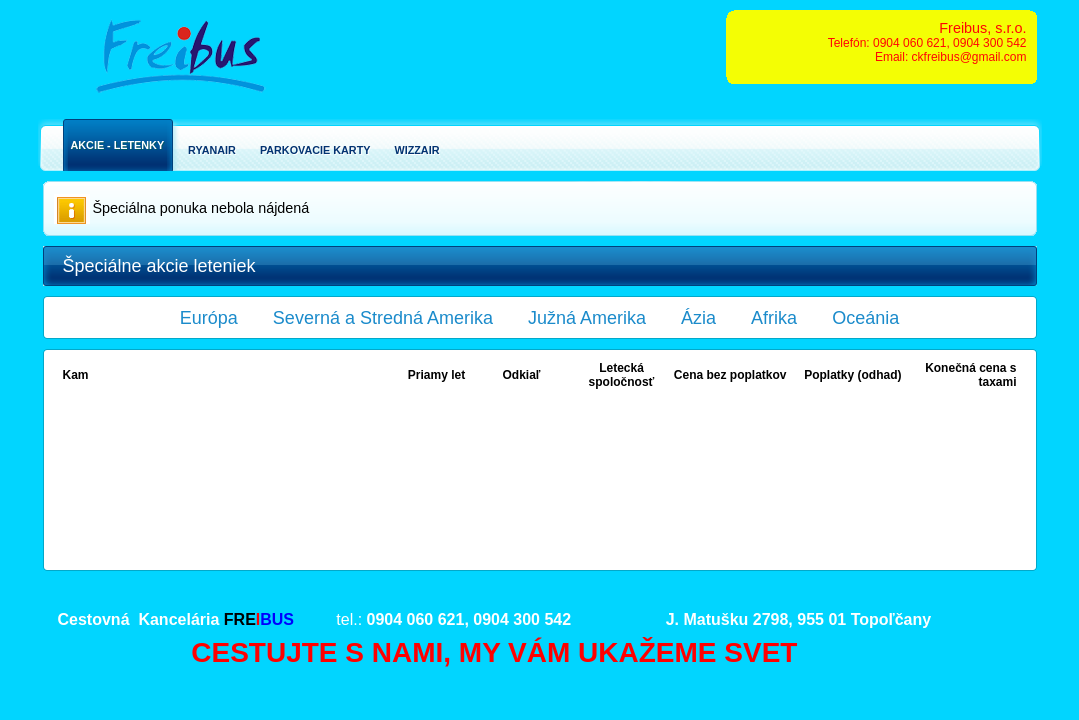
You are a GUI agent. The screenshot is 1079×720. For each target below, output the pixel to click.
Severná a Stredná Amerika (383, 318)
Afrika (774, 318)
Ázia (698, 318)
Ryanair (212, 150)
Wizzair (416, 150)
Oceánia (865, 318)
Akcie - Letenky (118, 145)
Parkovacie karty (315, 150)
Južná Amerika (587, 318)
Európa (209, 318)
